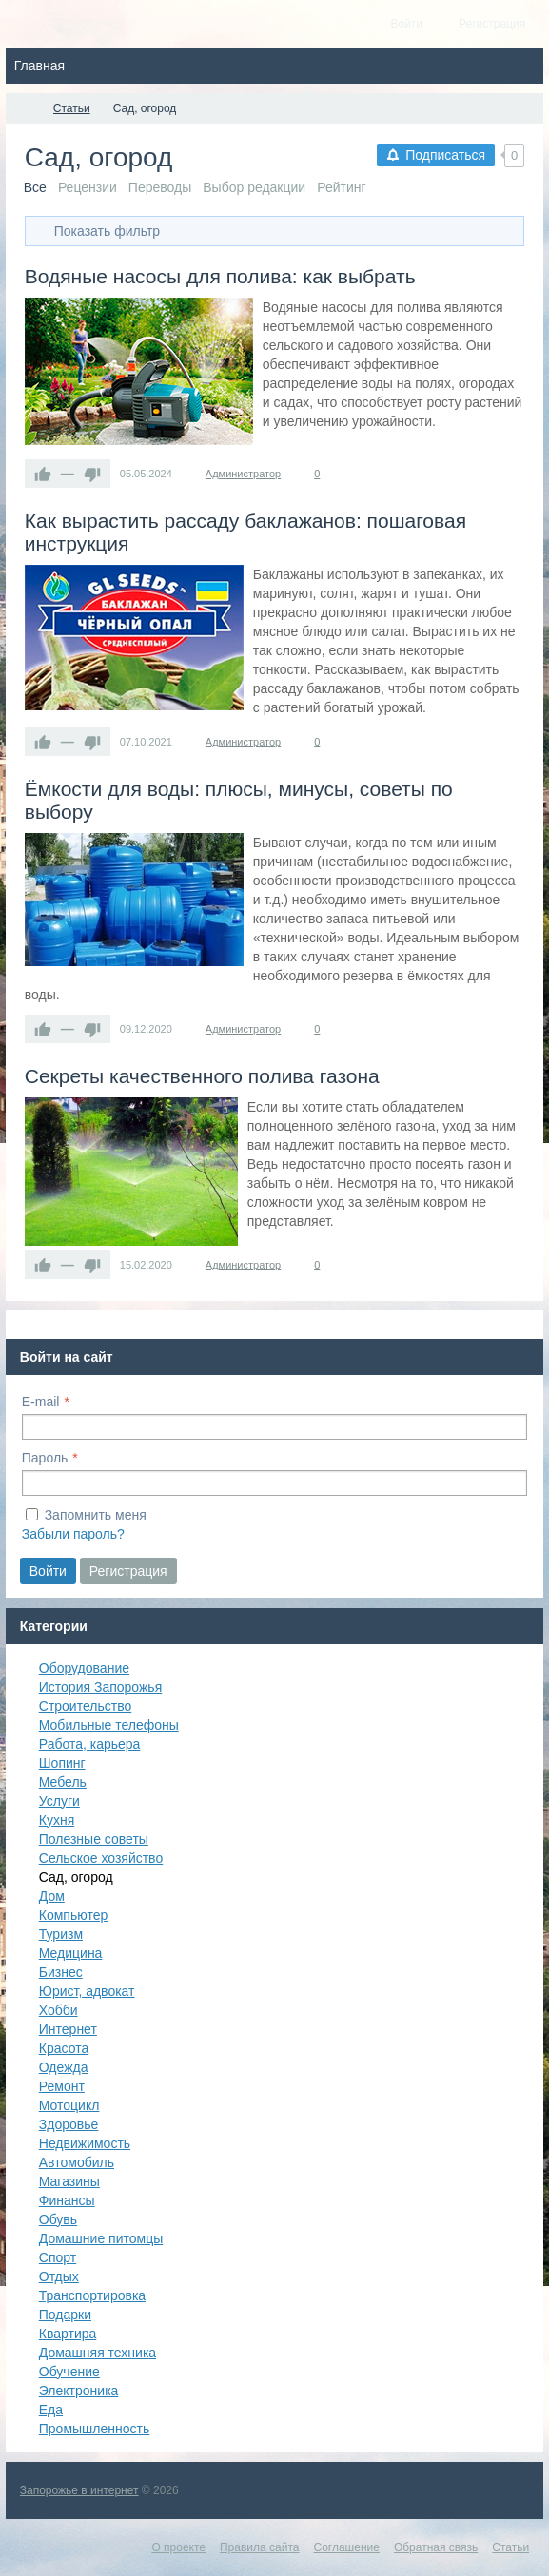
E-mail (41, 1401)
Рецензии (87, 187)
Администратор (243, 473)
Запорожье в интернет (79, 2490)
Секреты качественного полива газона (202, 1076)
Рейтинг (341, 187)
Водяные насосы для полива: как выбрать (220, 276)
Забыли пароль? (73, 1533)
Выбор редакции (254, 187)
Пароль (45, 1457)
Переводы (159, 187)
